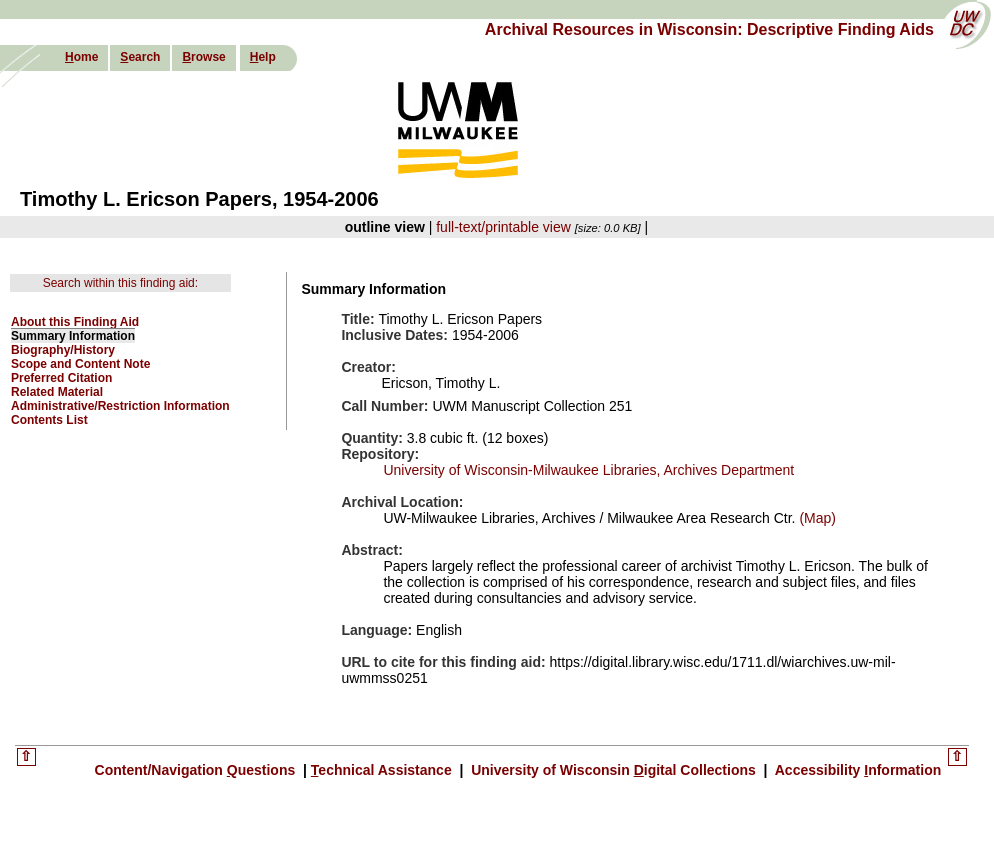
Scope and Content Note (80, 364)
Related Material (57, 392)
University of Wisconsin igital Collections (613, 770)
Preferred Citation (61, 378)
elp (263, 57)
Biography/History (63, 350)
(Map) (816, 518)
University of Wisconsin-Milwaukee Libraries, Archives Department (588, 470)
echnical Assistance (383, 770)
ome (81, 57)
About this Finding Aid (75, 322)
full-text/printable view (503, 227)
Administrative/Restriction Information (120, 406)
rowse (203, 57)
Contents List (49, 420)
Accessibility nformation (856, 770)
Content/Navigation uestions (197, 770)
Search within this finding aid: (120, 283)
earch (140, 57)
